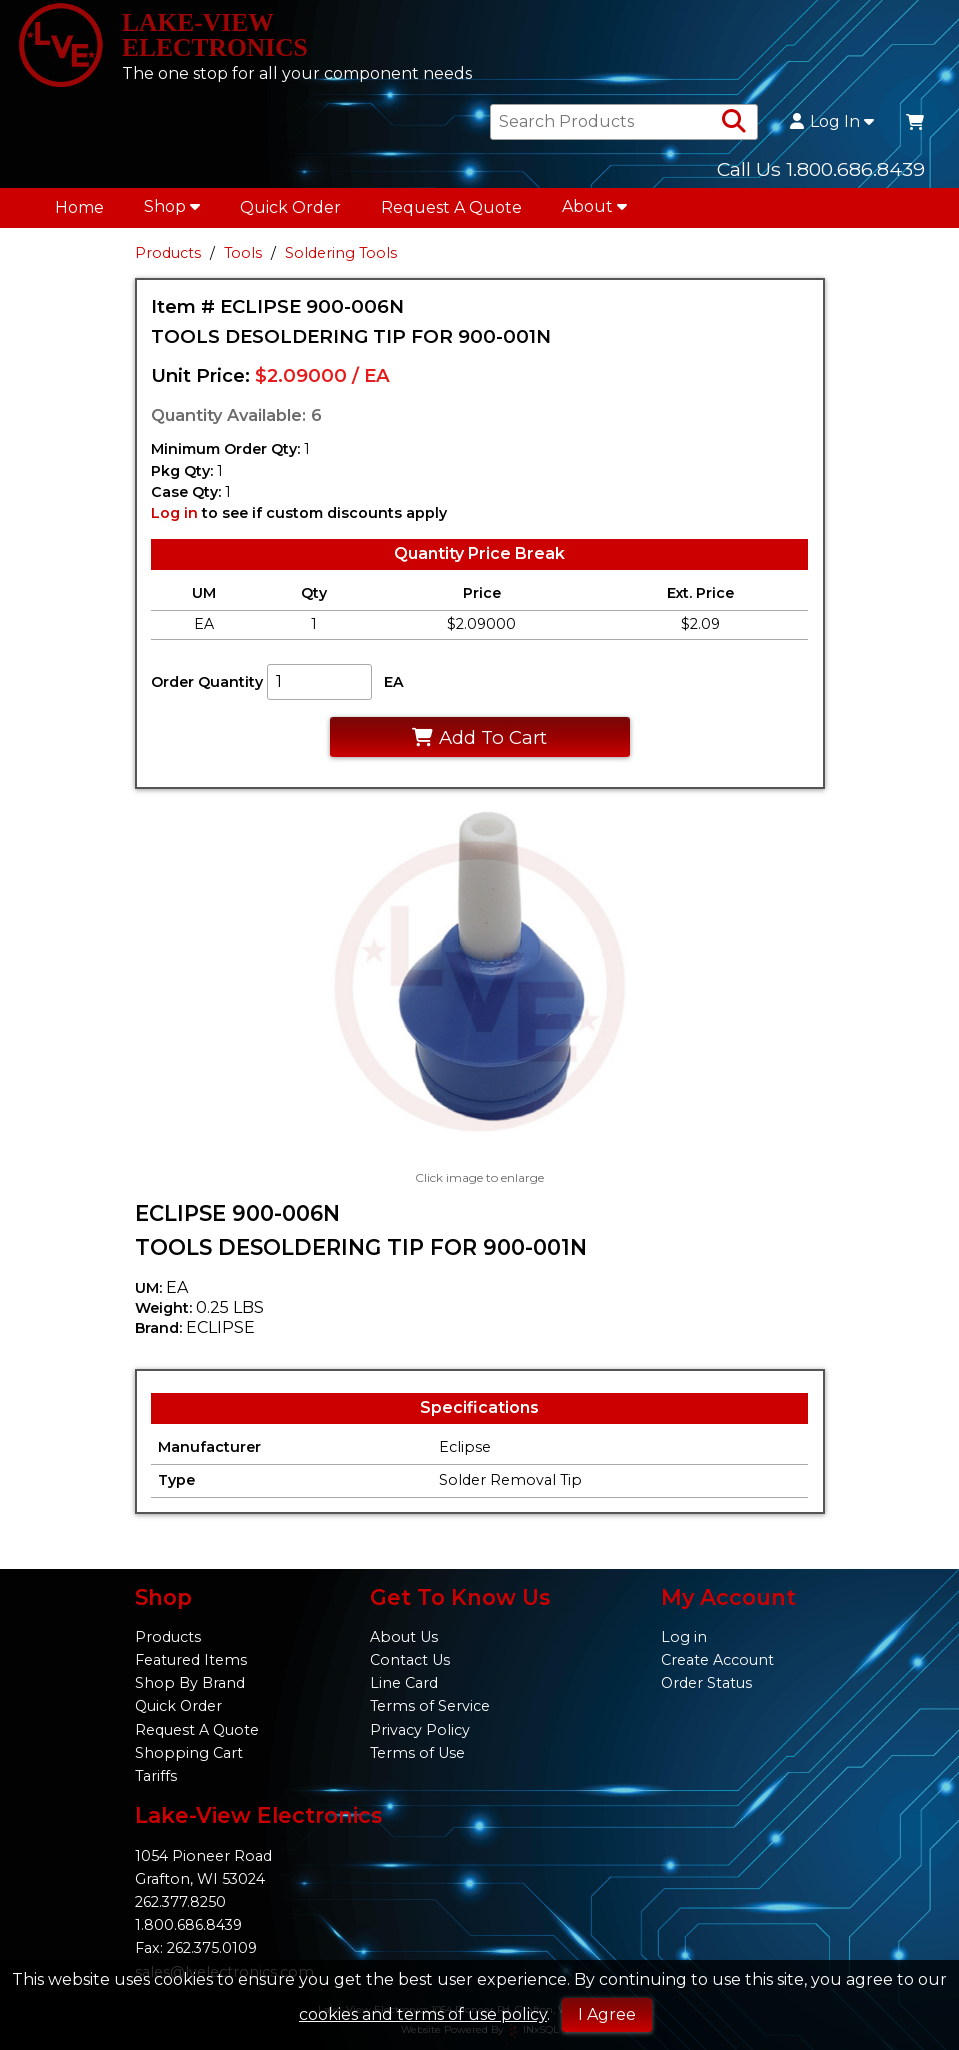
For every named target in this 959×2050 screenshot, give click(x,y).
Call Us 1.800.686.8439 (821, 178)
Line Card (404, 1683)
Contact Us (410, 1660)
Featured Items (191, 1660)
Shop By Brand (190, 1683)
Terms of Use (417, 1753)
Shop (172, 215)
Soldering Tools (341, 262)
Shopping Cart (189, 1753)
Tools (243, 262)
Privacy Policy (420, 1730)
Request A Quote (451, 216)
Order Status (706, 1683)
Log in (174, 522)
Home (79, 216)
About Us (404, 1637)
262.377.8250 (180, 1902)
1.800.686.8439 (188, 1925)
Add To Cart (479, 745)
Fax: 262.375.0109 (196, 1948)
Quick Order (290, 216)
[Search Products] (734, 131)
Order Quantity (207, 690)
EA (394, 690)
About (594, 215)
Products (168, 262)
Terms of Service (430, 1706)
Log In (832, 131)
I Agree (607, 2014)
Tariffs (156, 1776)
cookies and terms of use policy (423, 2014)
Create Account (717, 1660)
